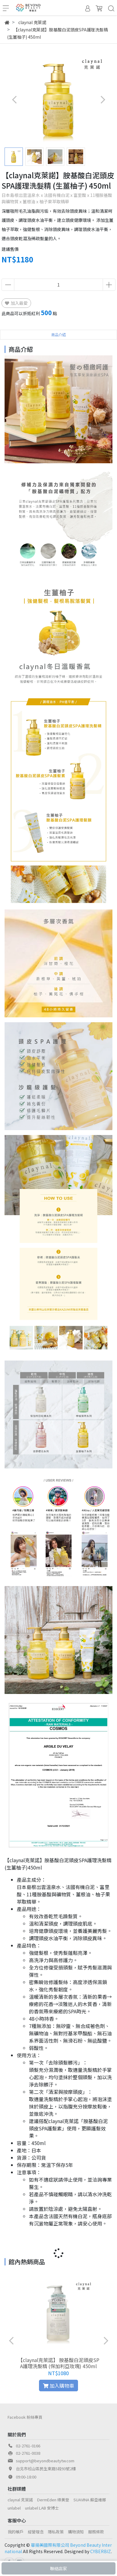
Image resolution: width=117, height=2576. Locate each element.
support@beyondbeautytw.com (45, 2461)
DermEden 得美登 (53, 2500)
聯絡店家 (58, 2568)
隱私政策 (56, 2532)
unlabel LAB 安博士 (42, 2508)
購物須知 (76, 2532)
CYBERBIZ (100, 2551)
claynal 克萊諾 (20, 2500)
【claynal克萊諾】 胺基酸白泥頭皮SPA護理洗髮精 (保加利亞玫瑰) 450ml (58, 2363)
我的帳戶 (15, 2532)
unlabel (14, 2508)
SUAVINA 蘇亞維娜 (89, 2500)
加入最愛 (16, 303)
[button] (102, 100)
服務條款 (96, 2532)
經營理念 (36, 2532)
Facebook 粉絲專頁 (25, 2417)
